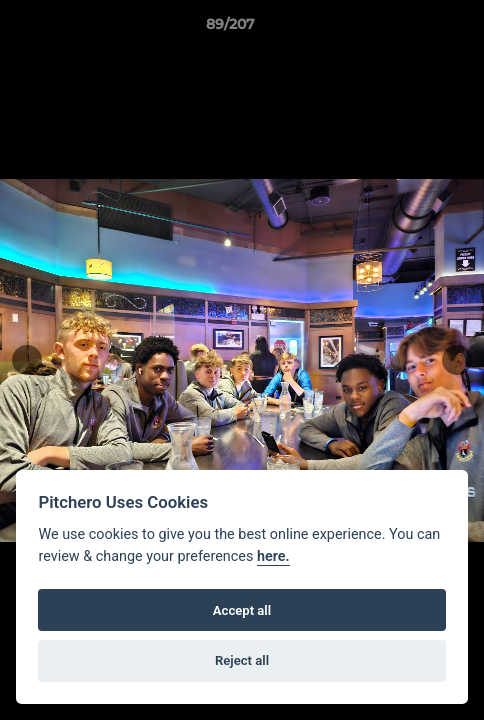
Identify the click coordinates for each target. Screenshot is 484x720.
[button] (412, 29)
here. (273, 556)
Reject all (242, 660)
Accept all (242, 610)
